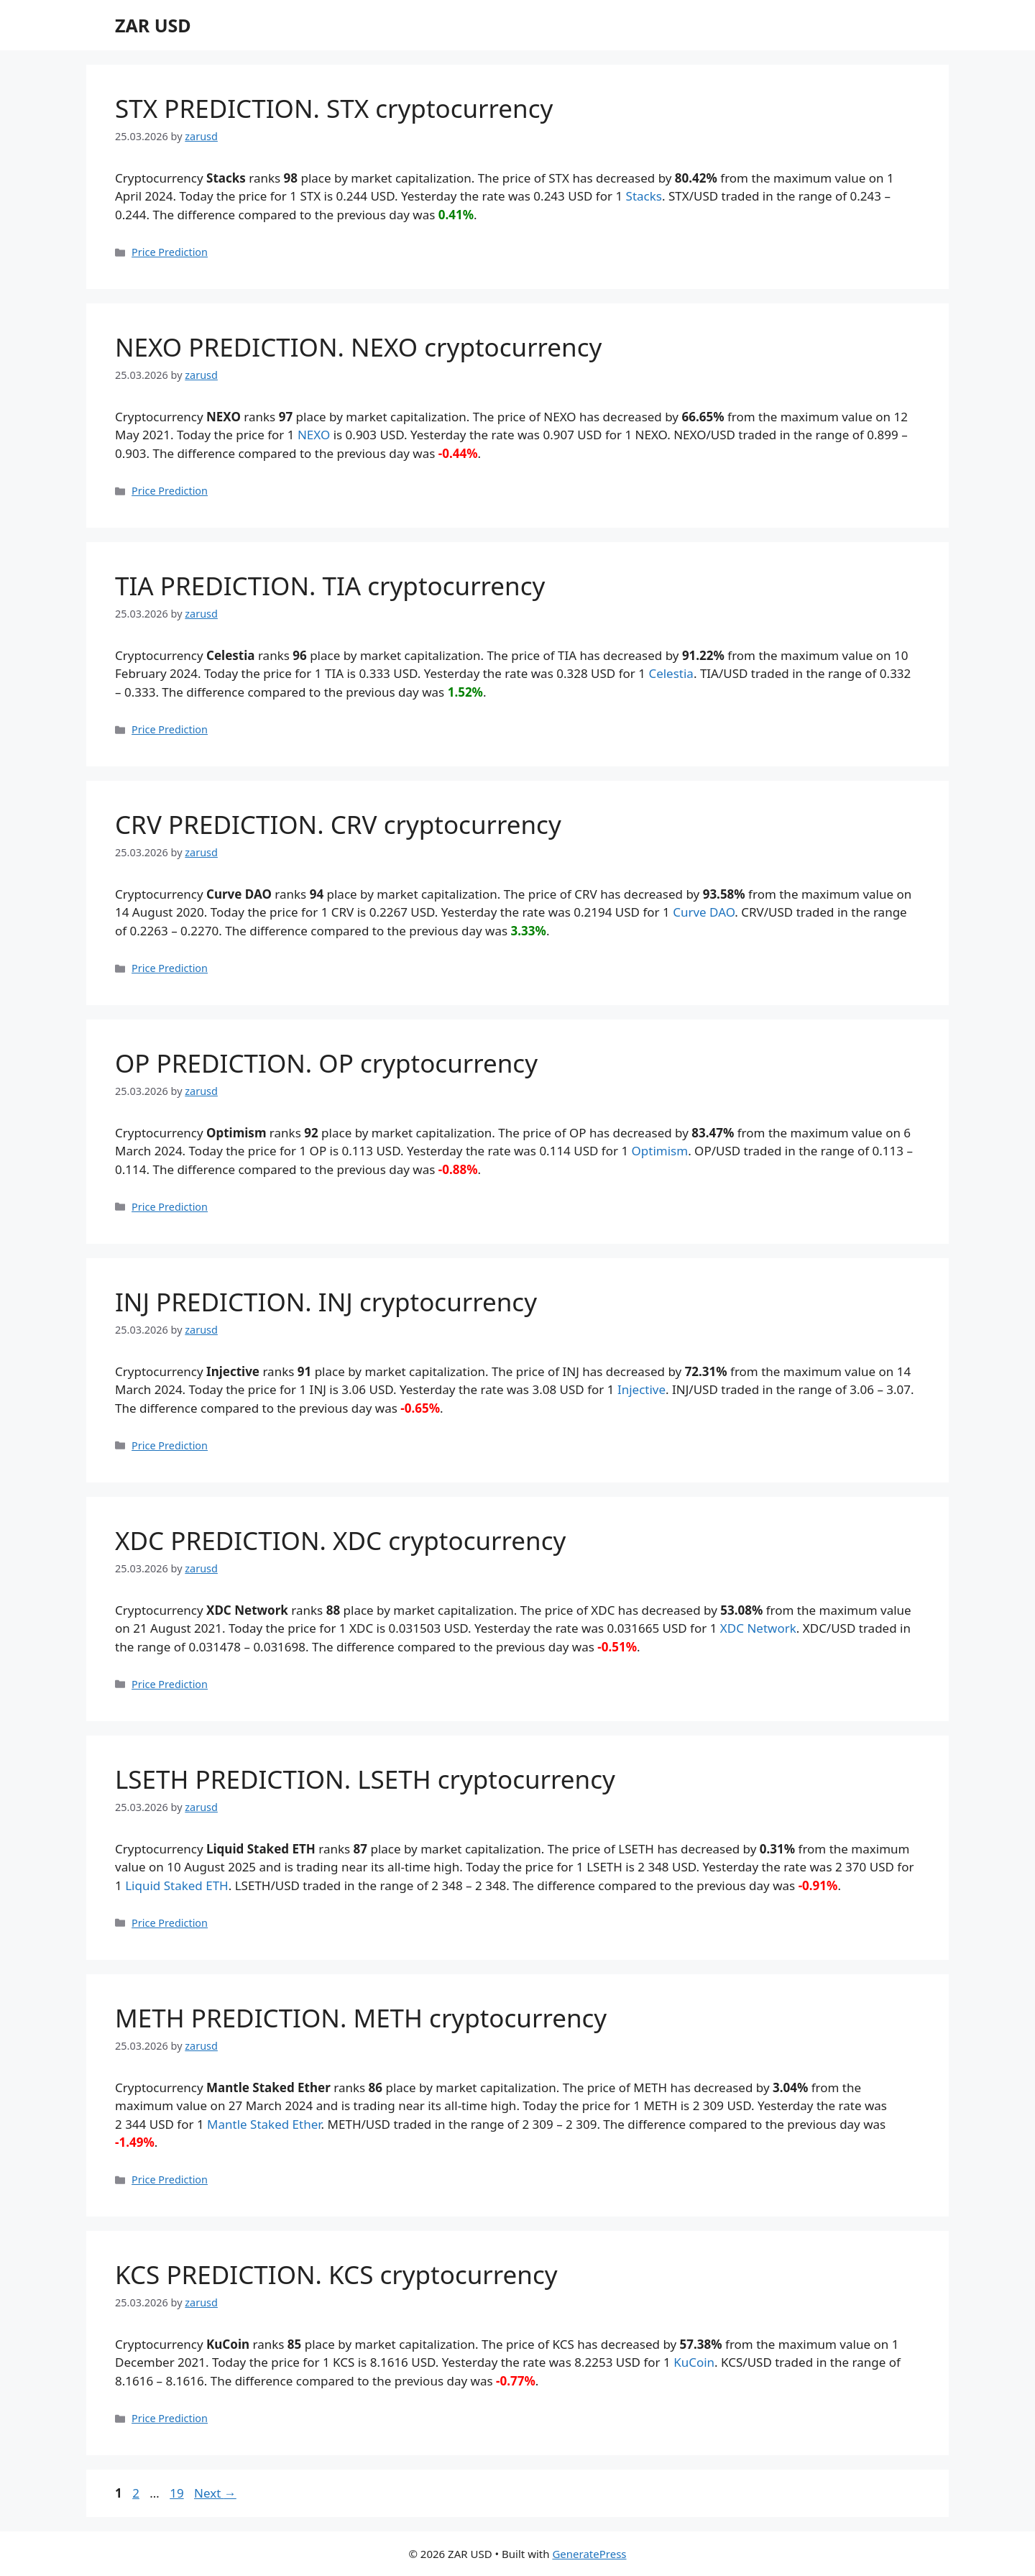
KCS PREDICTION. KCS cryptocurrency (336, 2274)
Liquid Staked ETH (177, 1885)
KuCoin (693, 2362)
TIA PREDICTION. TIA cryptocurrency (330, 585)
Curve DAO (704, 912)
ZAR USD (153, 25)
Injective (641, 1389)
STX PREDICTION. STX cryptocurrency (334, 108)
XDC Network (758, 1628)
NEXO (314, 434)
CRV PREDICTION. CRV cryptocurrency (338, 824)
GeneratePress (589, 2554)
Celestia (671, 673)
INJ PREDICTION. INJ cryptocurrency (326, 1302)
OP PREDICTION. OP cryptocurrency (326, 1063)
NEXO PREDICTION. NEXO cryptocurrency (358, 347)
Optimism (660, 1150)
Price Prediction (170, 252)
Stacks (644, 196)
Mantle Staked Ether (264, 2124)
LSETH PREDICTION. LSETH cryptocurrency (365, 1779)
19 (178, 2493)
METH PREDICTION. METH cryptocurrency (361, 2018)
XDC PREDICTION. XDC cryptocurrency (340, 1540)
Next (215, 2493)
